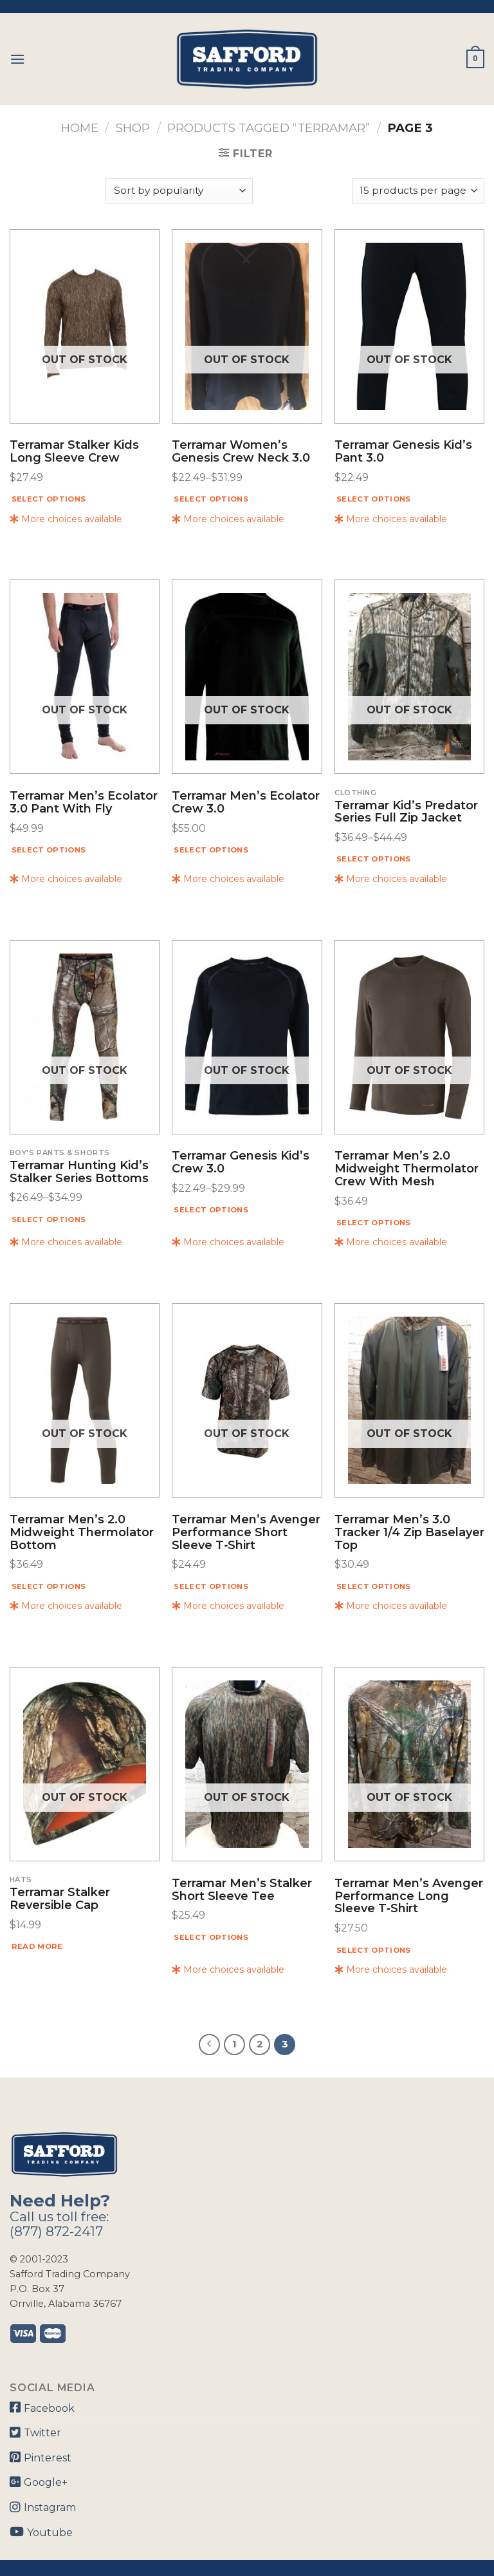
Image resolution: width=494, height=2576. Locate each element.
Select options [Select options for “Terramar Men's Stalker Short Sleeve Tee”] (211, 1937)
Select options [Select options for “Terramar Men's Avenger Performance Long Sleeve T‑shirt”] (373, 1950)
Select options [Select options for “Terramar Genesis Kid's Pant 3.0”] (373, 498)
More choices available (66, 519)
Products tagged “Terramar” (268, 127)
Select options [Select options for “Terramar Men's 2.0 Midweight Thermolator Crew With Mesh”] (373, 1222)
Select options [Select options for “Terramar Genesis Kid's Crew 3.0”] (211, 1209)
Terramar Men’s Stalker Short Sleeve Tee (242, 1890)
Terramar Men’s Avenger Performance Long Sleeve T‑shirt (408, 1896)
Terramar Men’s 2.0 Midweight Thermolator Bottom (82, 1533)
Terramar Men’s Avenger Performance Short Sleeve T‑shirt (246, 1533)
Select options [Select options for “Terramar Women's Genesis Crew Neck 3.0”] (211, 498)
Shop (133, 127)
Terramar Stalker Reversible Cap (60, 1899)
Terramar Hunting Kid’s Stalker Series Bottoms (79, 1172)
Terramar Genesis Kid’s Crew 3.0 (240, 1163)
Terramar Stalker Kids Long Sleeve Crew (74, 452)
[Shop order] (178, 190)
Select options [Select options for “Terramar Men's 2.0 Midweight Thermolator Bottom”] (49, 1586)
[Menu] (17, 59)
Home (79, 127)
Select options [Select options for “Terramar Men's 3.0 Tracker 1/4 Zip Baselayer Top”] (373, 1586)
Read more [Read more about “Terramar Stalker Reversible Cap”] (37, 1946)
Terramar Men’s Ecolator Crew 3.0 (246, 803)
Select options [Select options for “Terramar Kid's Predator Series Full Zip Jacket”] (373, 858)
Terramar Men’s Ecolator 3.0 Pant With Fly (84, 803)
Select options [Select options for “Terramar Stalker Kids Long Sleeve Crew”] (49, 498)
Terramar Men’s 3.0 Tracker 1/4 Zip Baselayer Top (409, 1533)
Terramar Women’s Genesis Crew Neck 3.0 (241, 452)
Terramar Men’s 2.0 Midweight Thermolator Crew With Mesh (406, 1169)
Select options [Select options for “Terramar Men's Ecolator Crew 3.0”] (211, 849)
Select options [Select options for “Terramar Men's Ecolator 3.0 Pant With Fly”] (49, 849)
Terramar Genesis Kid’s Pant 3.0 (403, 452)
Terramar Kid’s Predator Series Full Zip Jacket (406, 812)
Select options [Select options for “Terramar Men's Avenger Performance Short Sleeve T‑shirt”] (211, 1586)
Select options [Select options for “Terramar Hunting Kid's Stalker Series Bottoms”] (49, 1219)
